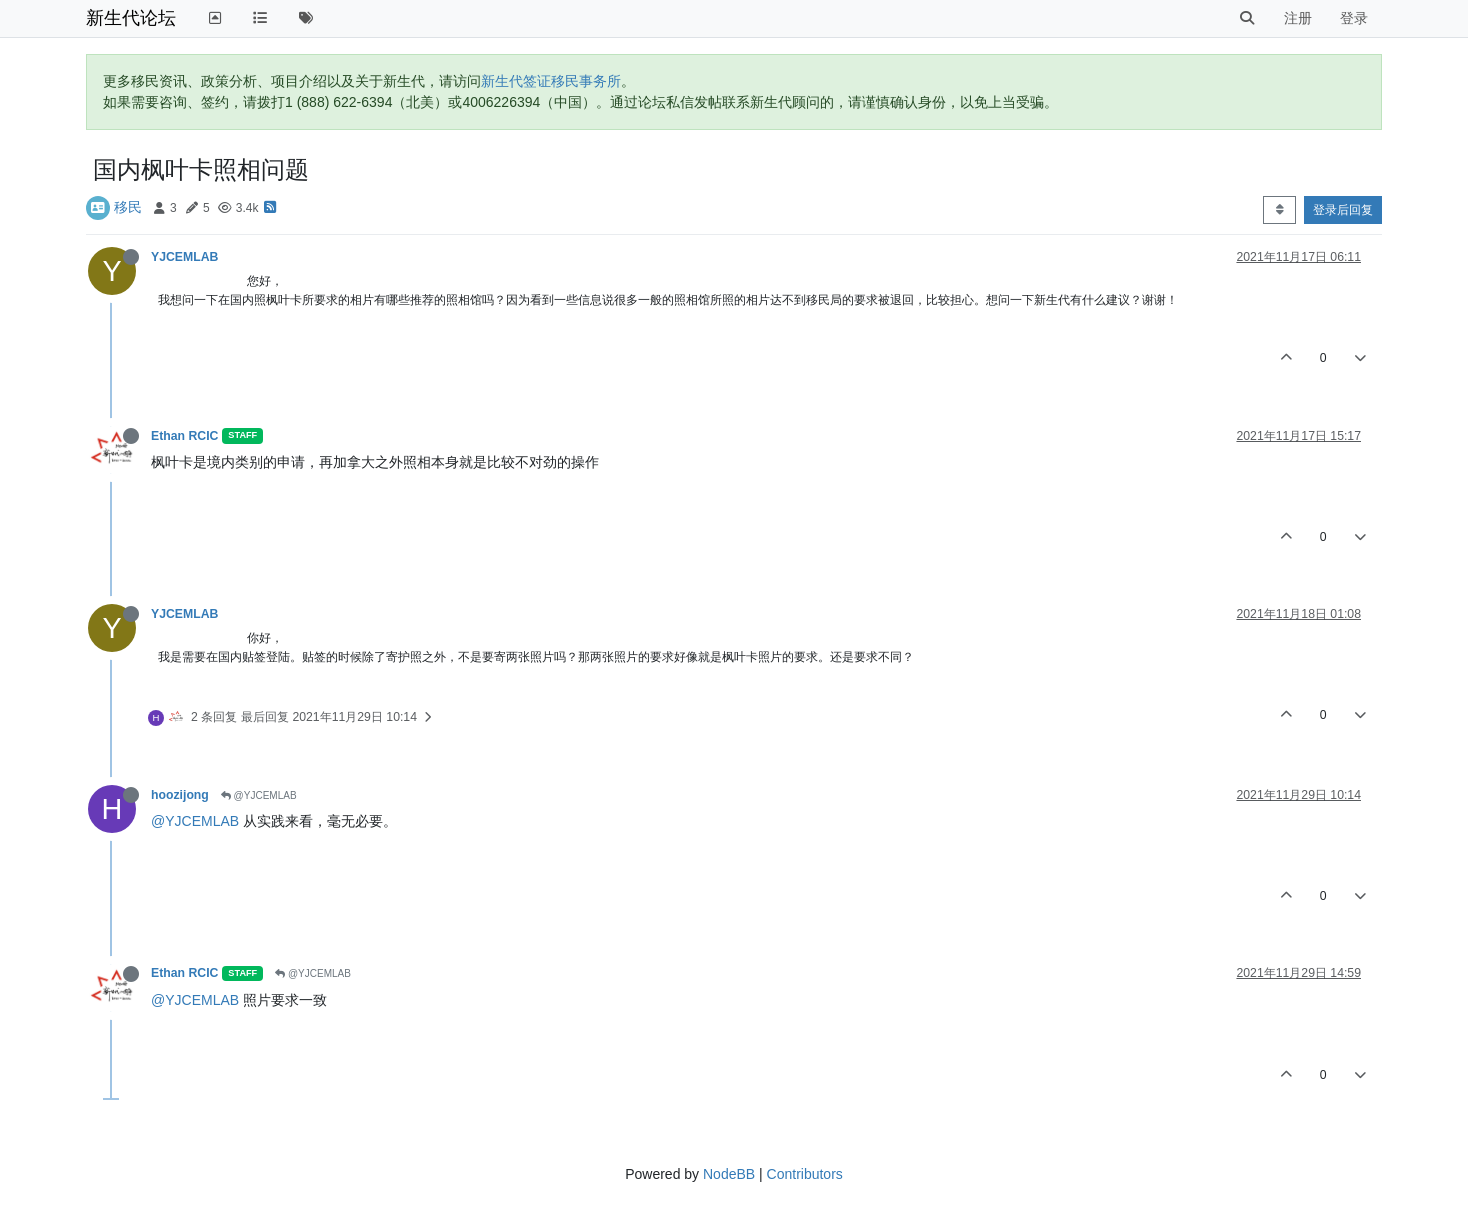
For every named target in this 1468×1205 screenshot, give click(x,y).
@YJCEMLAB (259, 795)
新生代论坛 (131, 18)
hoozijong (180, 795)
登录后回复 (1343, 210)
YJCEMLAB (184, 257)
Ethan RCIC (184, 436)
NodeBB (729, 1174)
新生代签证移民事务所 (551, 81)
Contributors (805, 1174)
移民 (128, 207)
